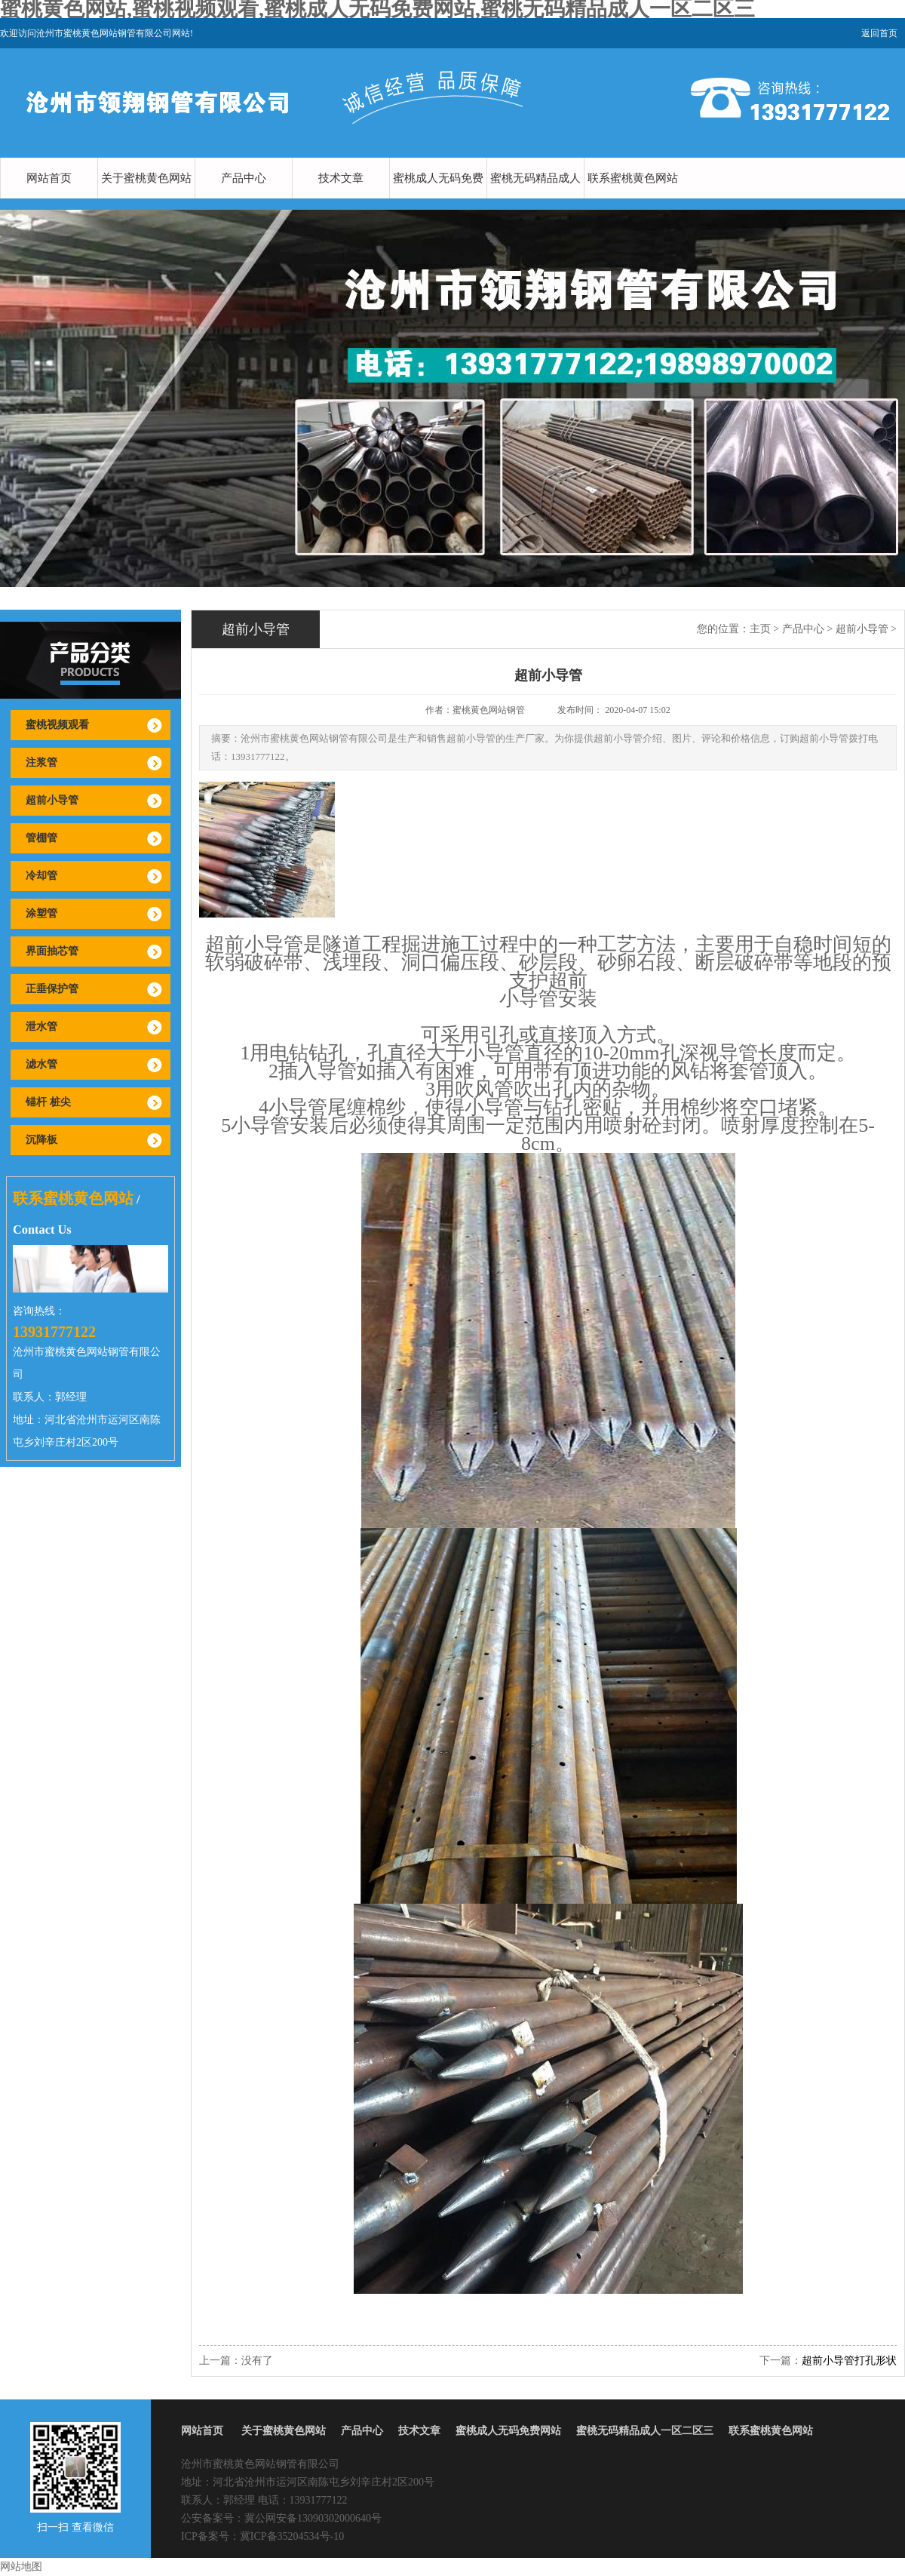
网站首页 (49, 178)
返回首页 (879, 33)
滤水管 (41, 1064)
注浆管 (41, 762)
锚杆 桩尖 (48, 1102)
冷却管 (41, 875)
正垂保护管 (52, 988)
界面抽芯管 (52, 951)
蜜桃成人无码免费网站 (438, 198)
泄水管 (41, 1026)
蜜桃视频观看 (57, 724)
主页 (760, 629)
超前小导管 (52, 800)
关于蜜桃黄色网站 (146, 178)
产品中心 (243, 178)
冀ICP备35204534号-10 (292, 2536)
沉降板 (41, 1139)
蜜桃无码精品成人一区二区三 (535, 198)
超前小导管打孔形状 (849, 2360)
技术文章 (341, 178)
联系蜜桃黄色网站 (632, 178)
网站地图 (21, 2566)
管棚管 (41, 838)
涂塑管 (41, 913)
